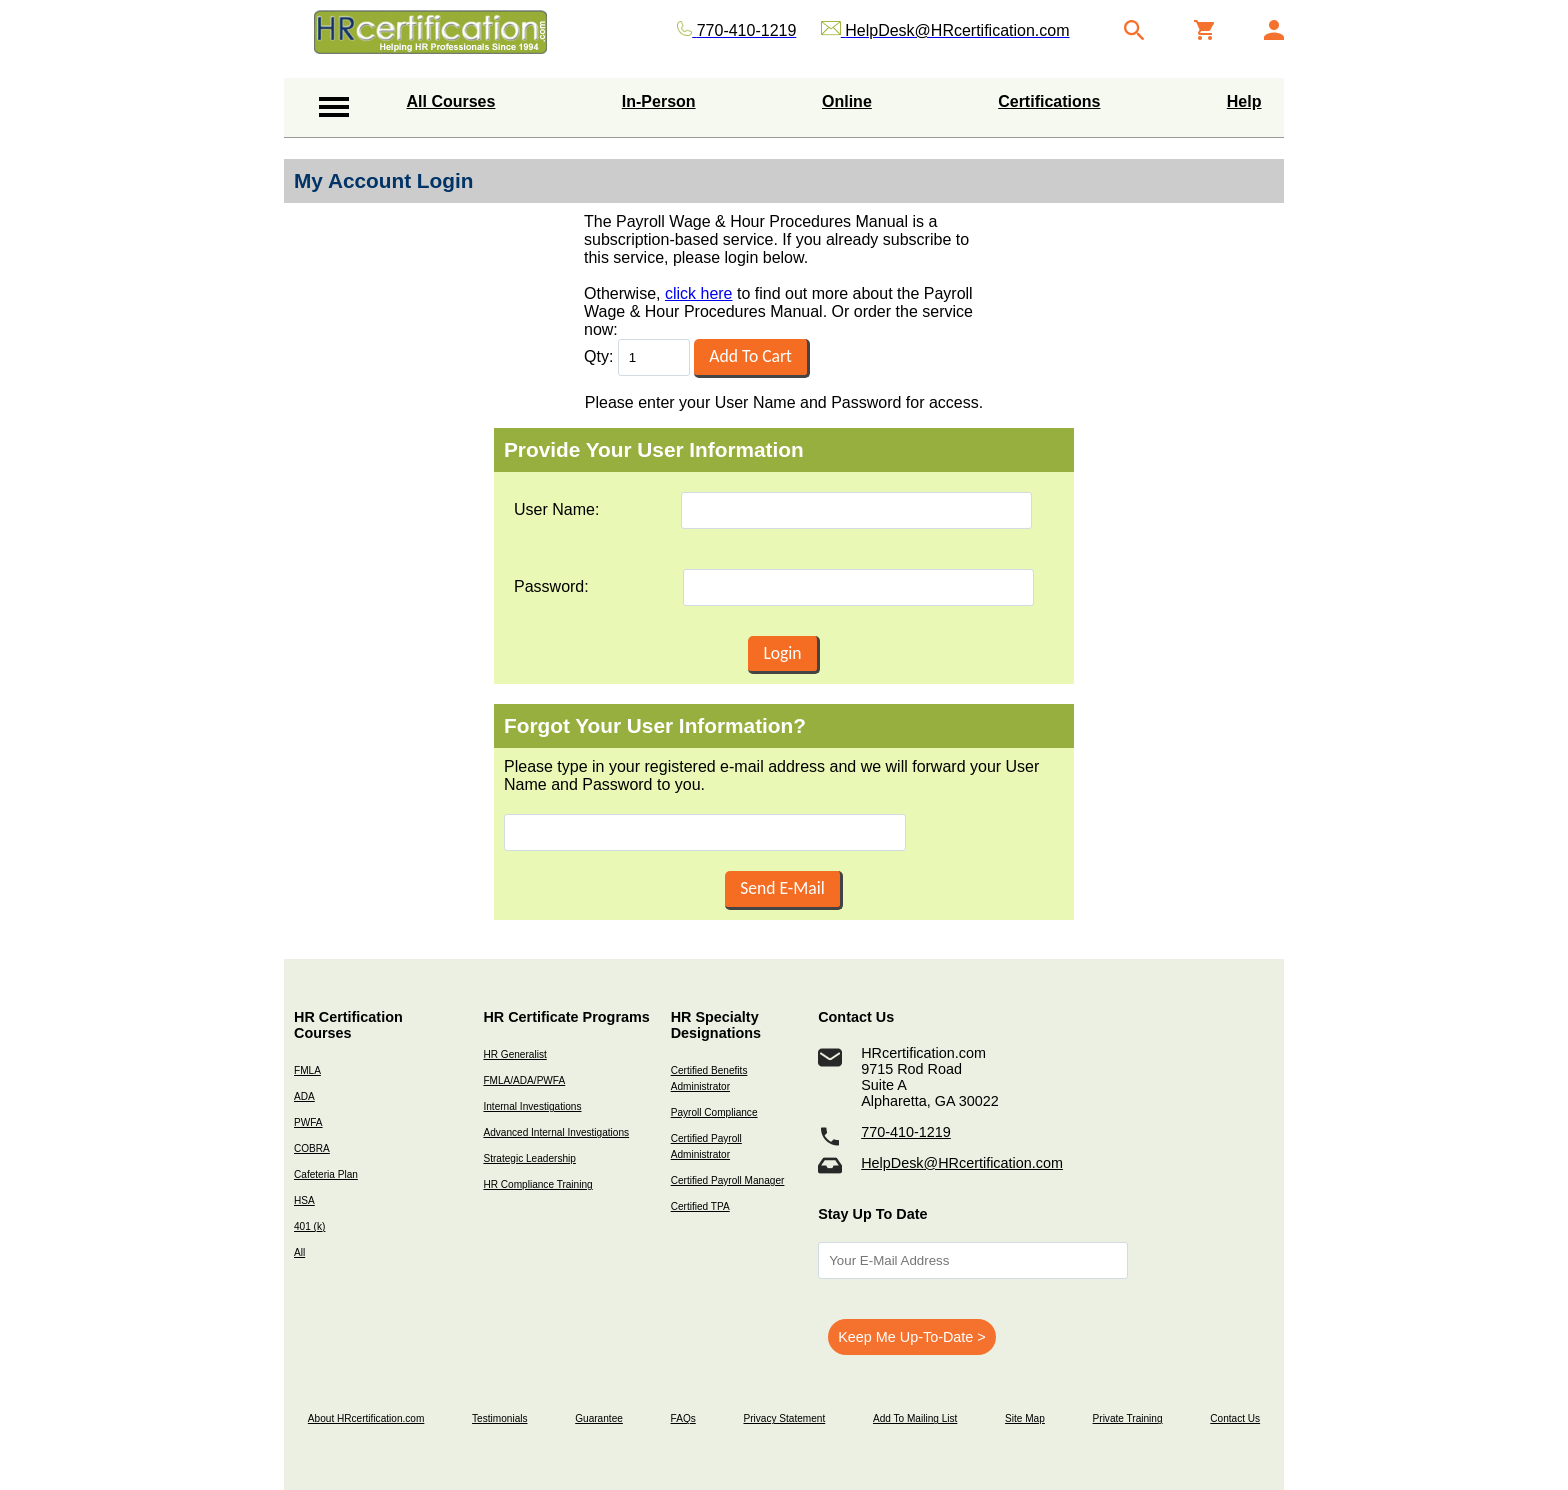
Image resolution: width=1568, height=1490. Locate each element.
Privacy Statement (784, 1418)
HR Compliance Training (537, 1184)
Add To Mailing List (915, 1418)
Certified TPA (700, 1206)
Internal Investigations (532, 1106)
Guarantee (599, 1418)
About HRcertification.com (366, 1418)
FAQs (683, 1418)
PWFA (308, 1122)
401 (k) (309, 1226)
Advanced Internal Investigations (556, 1132)
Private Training (1128, 1418)
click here (699, 293)
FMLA (307, 1070)
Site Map (1025, 1418)
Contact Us (1235, 1418)
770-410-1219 (906, 1132)
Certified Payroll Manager (728, 1180)
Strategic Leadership (529, 1158)
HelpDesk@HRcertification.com (962, 1163)
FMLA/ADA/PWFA (524, 1080)
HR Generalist (514, 1054)
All (299, 1252)
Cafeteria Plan (326, 1174)
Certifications (1049, 101)
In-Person (659, 101)
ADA (304, 1096)
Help (1244, 101)
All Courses (451, 101)
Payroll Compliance (714, 1112)
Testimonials (499, 1418)
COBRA (312, 1148)
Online (847, 101)
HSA (304, 1200)
